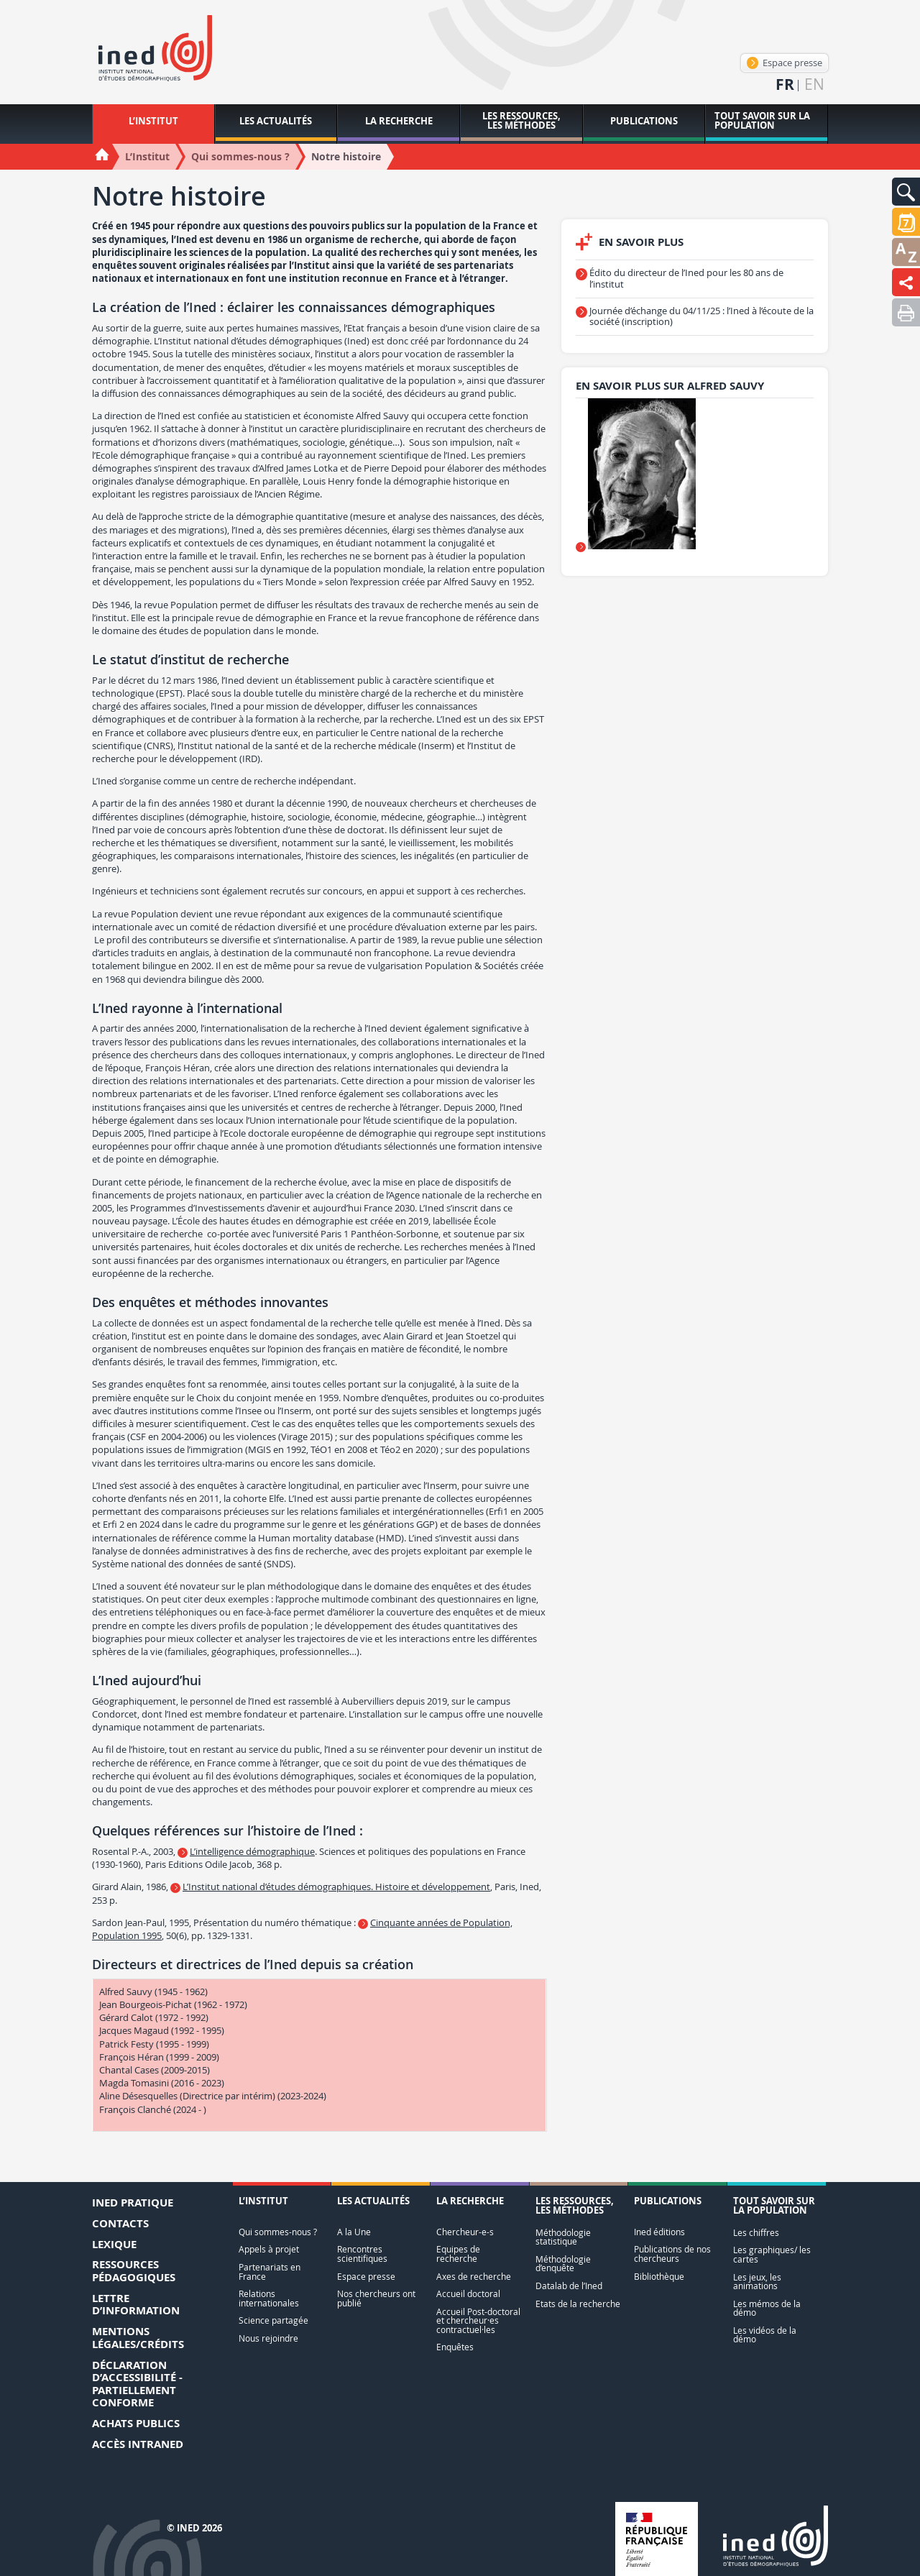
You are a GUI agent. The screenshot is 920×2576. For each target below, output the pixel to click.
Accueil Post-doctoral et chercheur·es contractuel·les (478, 2321)
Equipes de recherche (458, 2253)
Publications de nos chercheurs (672, 2253)
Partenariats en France (269, 2271)
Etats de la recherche (577, 2304)
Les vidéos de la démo (764, 2334)
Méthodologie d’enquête (563, 2263)
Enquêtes (455, 2347)
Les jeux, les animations (757, 2281)
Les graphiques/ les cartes (772, 2254)
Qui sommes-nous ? (278, 2232)
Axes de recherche (473, 2276)
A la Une (354, 2232)
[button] (906, 192)
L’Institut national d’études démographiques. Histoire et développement (336, 1886)
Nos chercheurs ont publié (376, 2298)
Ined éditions (659, 2232)
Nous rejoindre (268, 2338)
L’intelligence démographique (252, 1851)
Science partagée (273, 2320)
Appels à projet (269, 2249)
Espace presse (784, 62)
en (814, 84)
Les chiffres (756, 2233)
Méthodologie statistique (563, 2237)
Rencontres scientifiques (362, 2253)
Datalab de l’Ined (568, 2286)
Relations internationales (269, 2298)
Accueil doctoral (468, 2294)
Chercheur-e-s (465, 2232)
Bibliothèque (659, 2276)
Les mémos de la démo (767, 2308)
